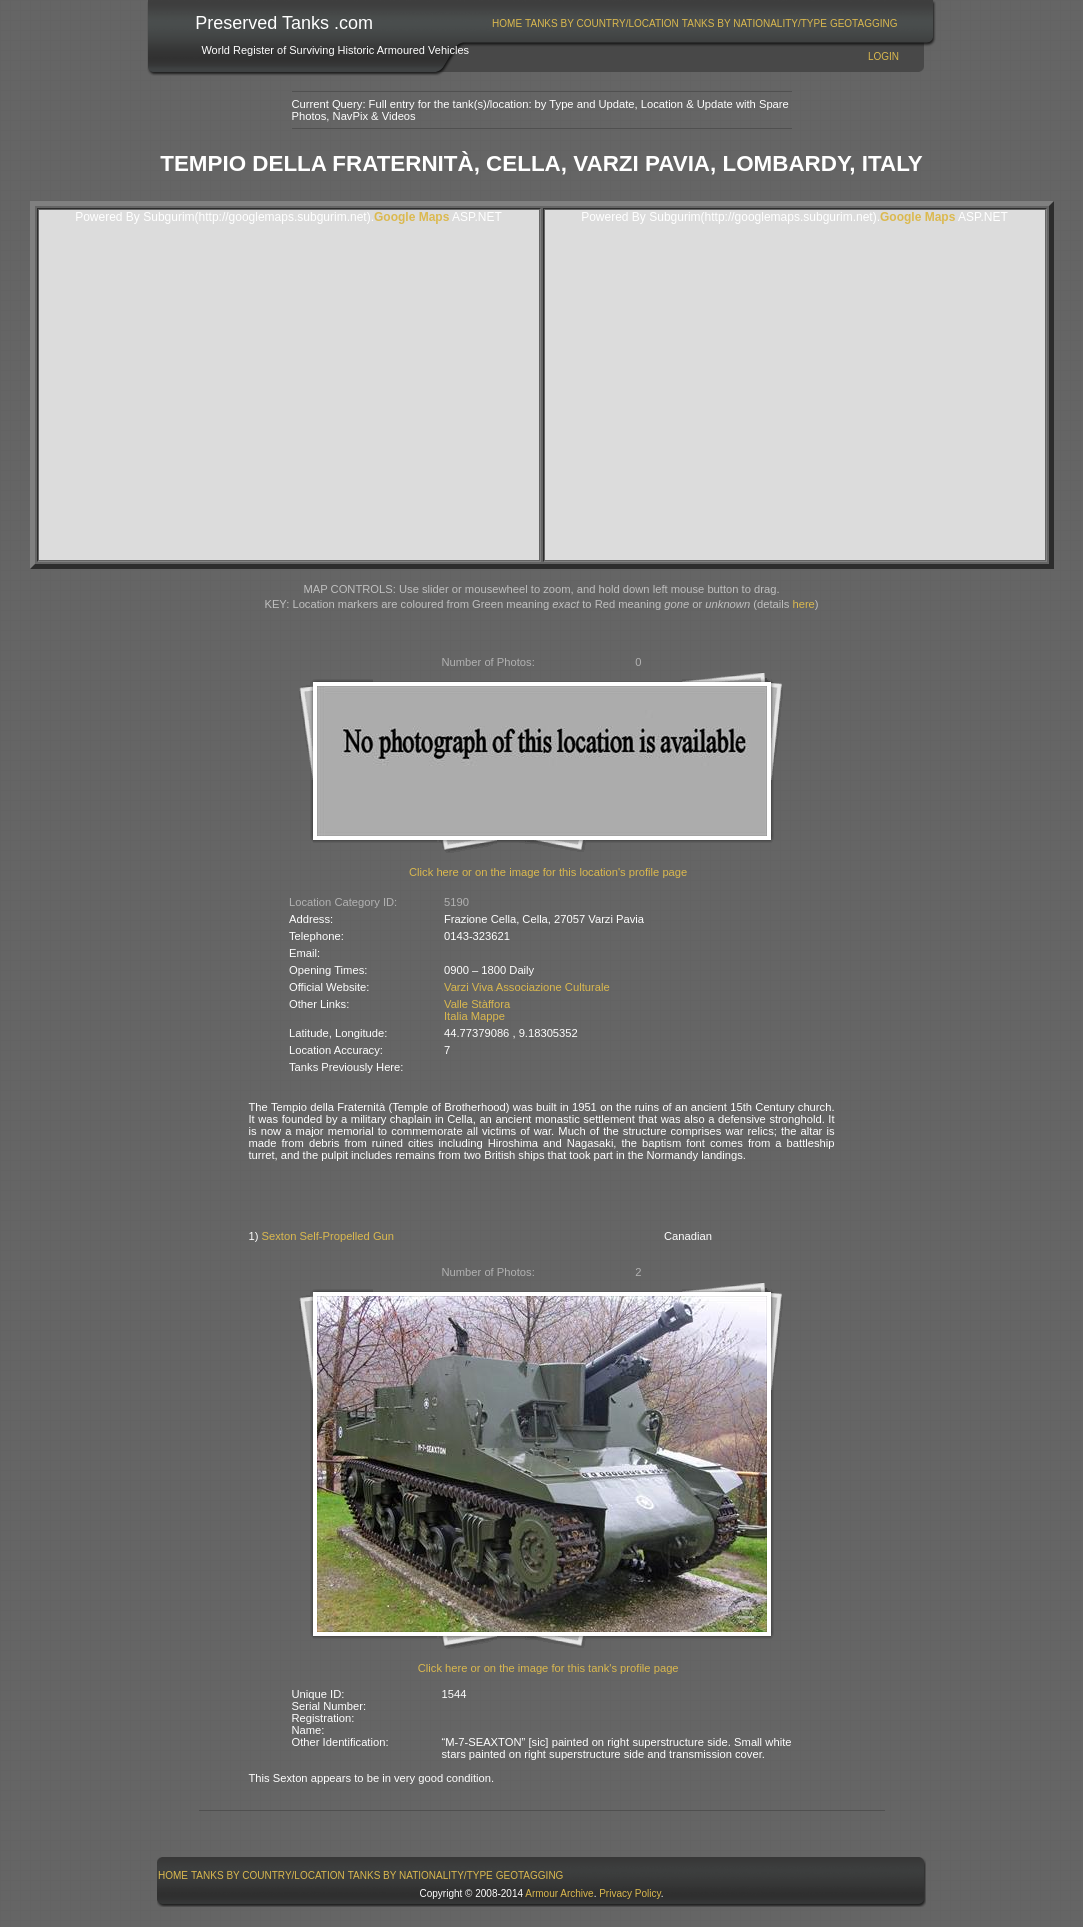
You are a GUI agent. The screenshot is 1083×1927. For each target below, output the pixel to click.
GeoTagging (864, 23)
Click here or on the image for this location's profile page (548, 872)
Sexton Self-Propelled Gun (328, 1236)
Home (507, 23)
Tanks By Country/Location (602, 23)
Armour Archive (559, 1893)
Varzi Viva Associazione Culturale (527, 987)
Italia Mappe (474, 1016)
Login (883, 56)
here (803, 604)
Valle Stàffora (477, 1004)
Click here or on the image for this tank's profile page (548, 1668)
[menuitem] (507, 23)
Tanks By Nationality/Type (754, 23)
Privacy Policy (630, 1893)
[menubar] (695, 23)
